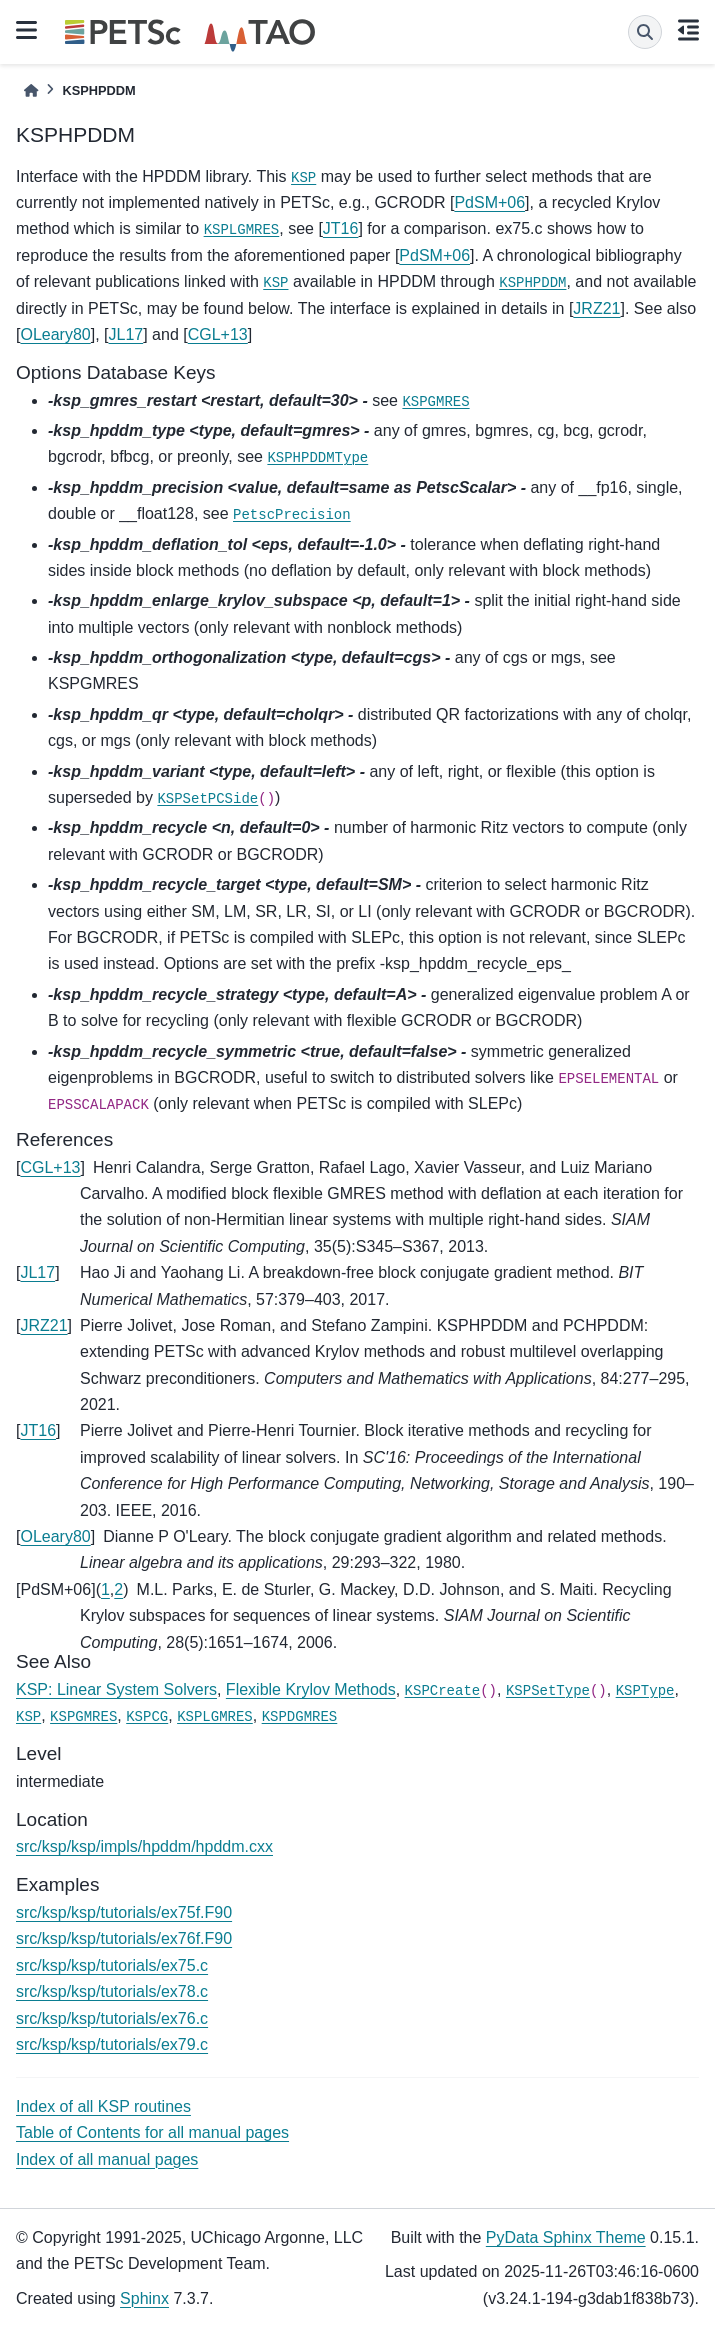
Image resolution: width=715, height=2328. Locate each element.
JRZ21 (596, 308)
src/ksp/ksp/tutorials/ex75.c (112, 1965)
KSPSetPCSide (207, 799)
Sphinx (144, 2298)
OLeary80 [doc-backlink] (55, 1536)
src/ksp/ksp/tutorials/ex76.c (112, 2018)
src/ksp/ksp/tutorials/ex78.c (112, 1991)
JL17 (126, 334)
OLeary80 (55, 334)
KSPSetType (548, 1691)
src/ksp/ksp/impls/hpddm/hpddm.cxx (144, 1846)
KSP (303, 178)
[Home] (31, 90)
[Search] (645, 32)
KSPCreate (443, 1691)
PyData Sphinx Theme (566, 2237)
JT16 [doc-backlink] (38, 1430)
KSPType (645, 1691)
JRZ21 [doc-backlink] (43, 1325)
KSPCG (147, 1717)
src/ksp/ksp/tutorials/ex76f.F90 (124, 1938)
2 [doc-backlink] (118, 1589)
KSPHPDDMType (317, 458)
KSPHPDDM (532, 283)
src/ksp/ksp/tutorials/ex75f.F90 (124, 1912)
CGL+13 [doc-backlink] (50, 1167)
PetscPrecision (292, 515)
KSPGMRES (435, 402)
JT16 (341, 228)
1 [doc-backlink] (105, 1589)
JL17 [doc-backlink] (37, 1272)
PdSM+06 (489, 202)
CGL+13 (218, 334)
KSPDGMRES (300, 1717)
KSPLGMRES (242, 230)
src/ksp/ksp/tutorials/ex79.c (112, 2044)
